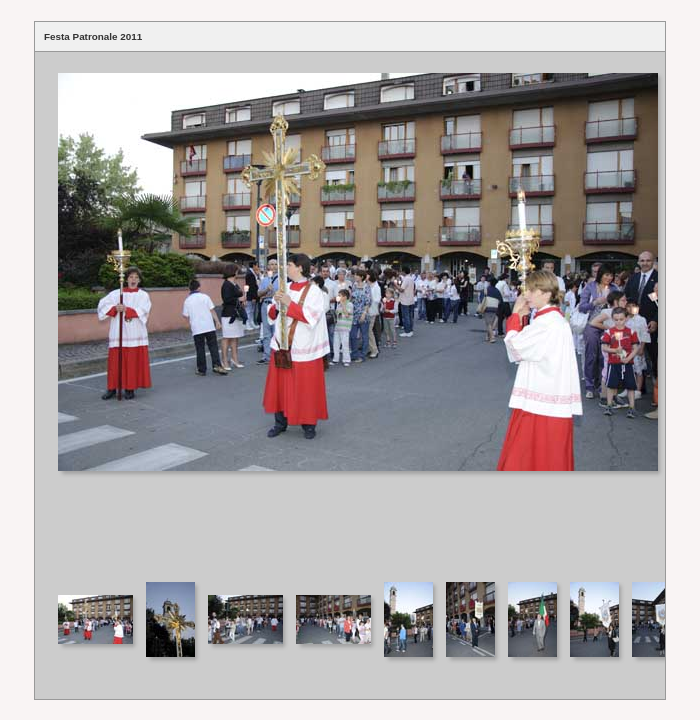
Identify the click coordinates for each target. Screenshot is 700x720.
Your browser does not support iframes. (350, 315)
